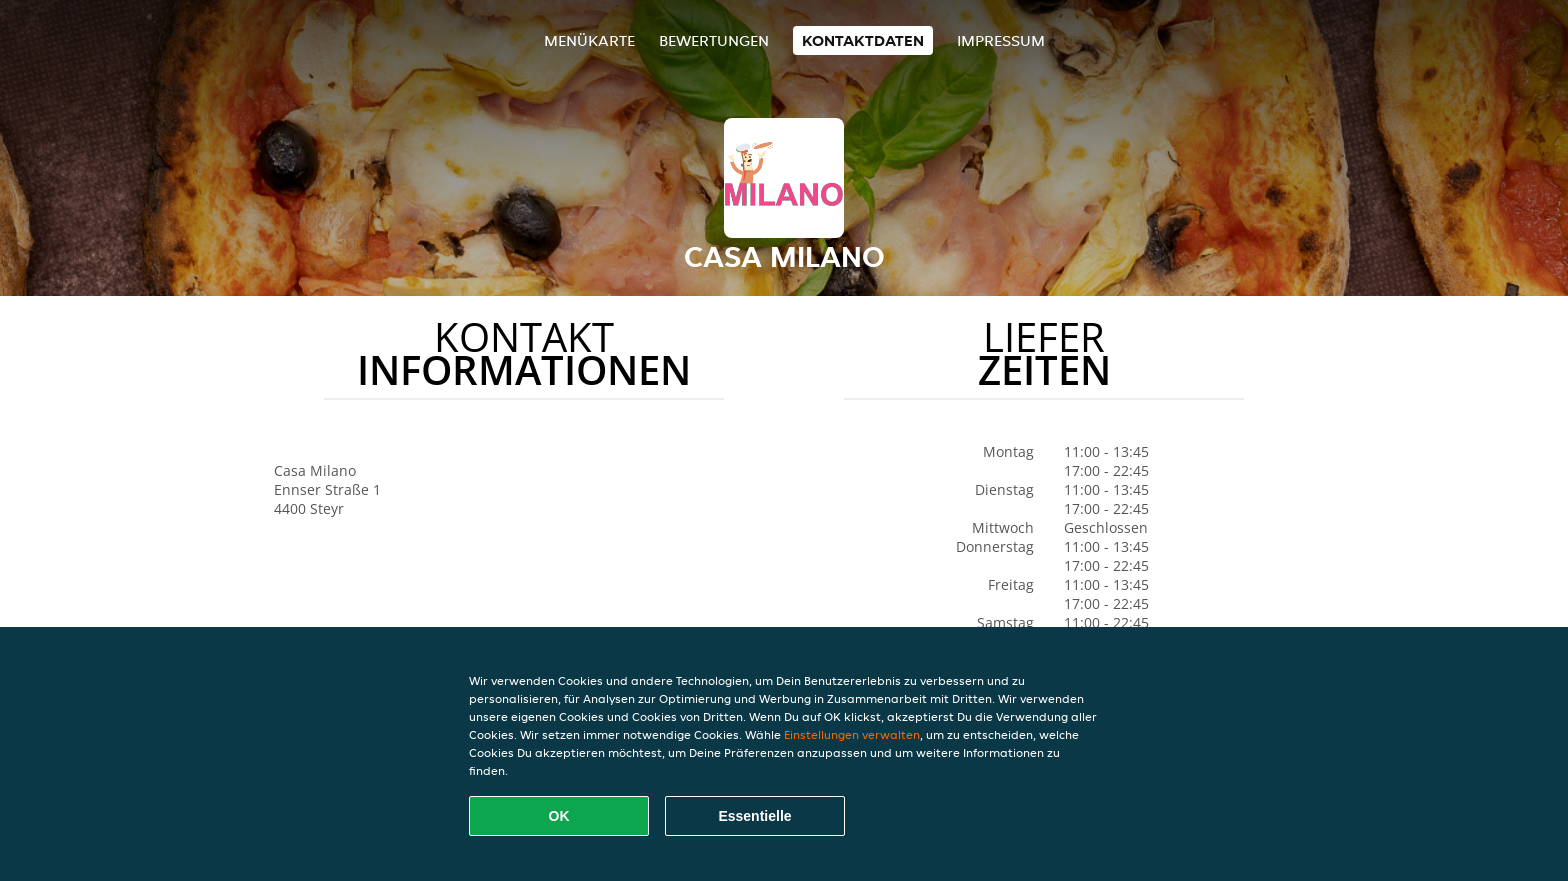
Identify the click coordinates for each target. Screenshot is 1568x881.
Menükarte (589, 40)
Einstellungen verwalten (852, 734)
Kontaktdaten (863, 40)
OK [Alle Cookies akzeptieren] (559, 816)
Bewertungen (714, 40)
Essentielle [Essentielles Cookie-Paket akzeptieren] (754, 816)
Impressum (1001, 40)
